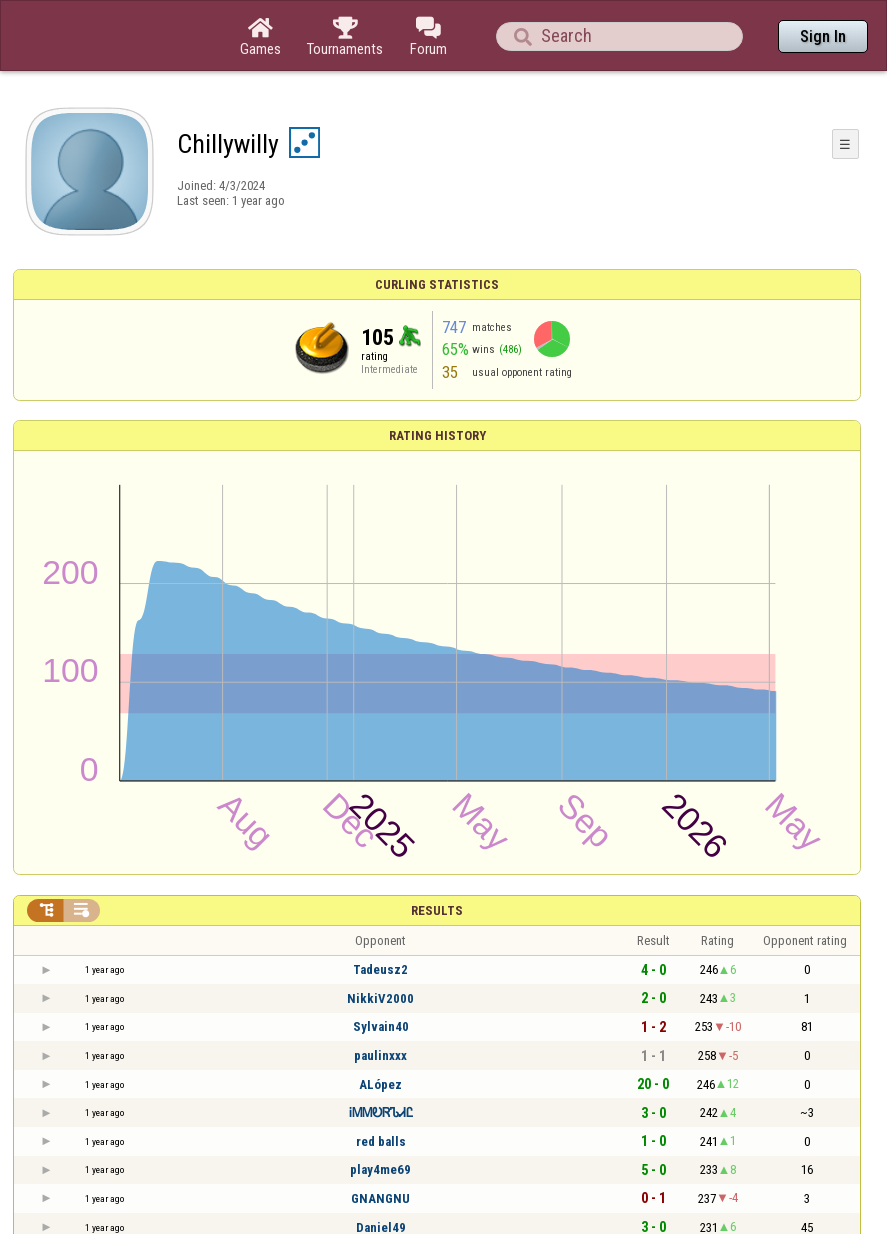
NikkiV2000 (380, 998)
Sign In (823, 36)
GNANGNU (380, 1198)
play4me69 (380, 1169)
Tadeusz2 (380, 969)
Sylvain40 (381, 1026)
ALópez (380, 1084)
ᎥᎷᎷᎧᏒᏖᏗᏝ (381, 1112)
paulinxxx (380, 1055)
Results (437, 910)
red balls (381, 1141)
